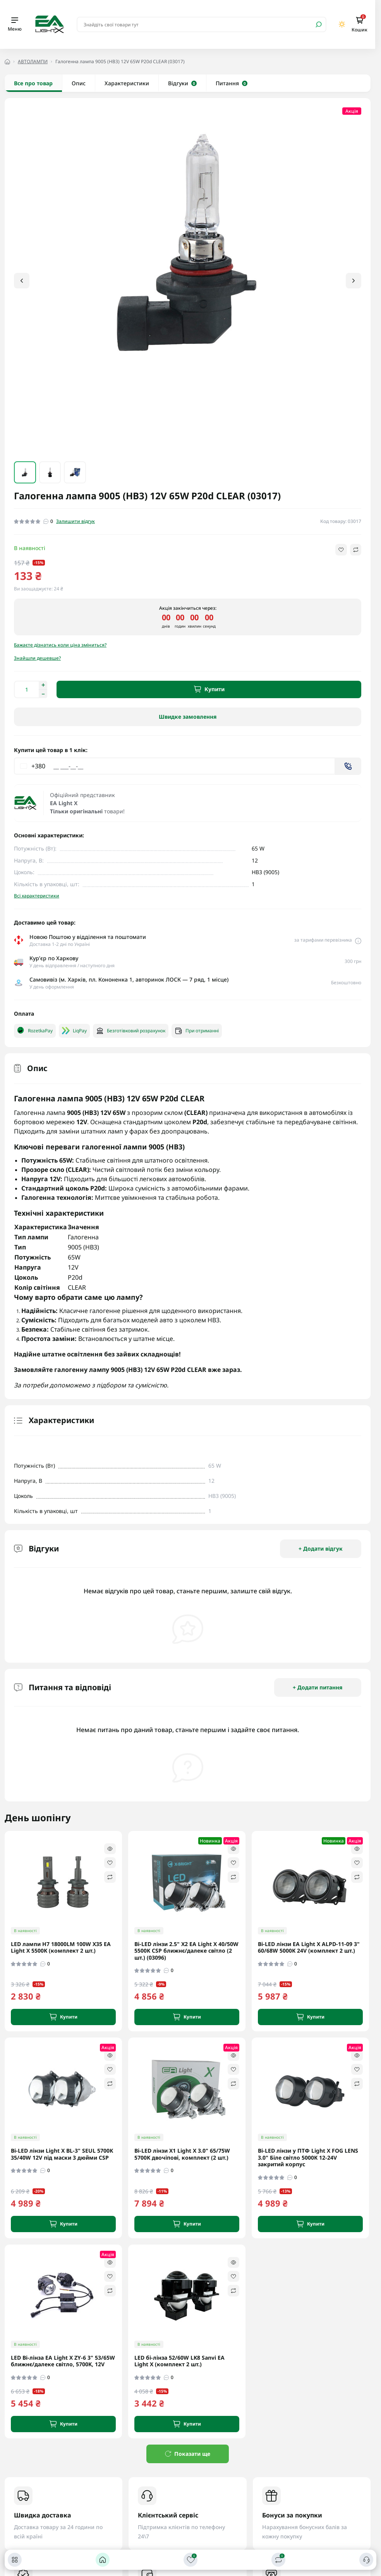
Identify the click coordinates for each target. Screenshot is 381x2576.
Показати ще (187, 2453)
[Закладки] (190, 2560)
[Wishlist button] (341, 550)
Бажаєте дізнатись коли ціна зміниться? (60, 645)
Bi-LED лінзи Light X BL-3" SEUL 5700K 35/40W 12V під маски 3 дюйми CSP (62, 2154)
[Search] (319, 24)
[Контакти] (366, 2560)
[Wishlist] (110, 1862)
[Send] (348, 766)
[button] (353, 280)
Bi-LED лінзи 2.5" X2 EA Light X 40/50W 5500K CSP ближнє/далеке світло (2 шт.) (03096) (186, 1951)
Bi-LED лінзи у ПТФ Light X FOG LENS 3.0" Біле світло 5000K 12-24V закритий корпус (308, 2157)
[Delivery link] (358, 940)
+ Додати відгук (321, 1548)
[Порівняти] (278, 2560)
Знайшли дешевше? (37, 658)
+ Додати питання (318, 1687)
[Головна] (103, 2560)
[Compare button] (355, 550)
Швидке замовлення (188, 716)
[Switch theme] (342, 24)
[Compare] (110, 1877)
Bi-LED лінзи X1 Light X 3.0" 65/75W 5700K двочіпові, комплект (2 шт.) (182, 2154)
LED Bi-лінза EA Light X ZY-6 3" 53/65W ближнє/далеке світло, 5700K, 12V (63, 2361)
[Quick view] (110, 1848)
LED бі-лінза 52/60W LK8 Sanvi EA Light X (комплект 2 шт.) (179, 2361)
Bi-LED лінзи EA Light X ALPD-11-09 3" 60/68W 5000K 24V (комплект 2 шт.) (309, 1947)
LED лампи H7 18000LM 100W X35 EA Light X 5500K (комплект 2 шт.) (61, 1947)
